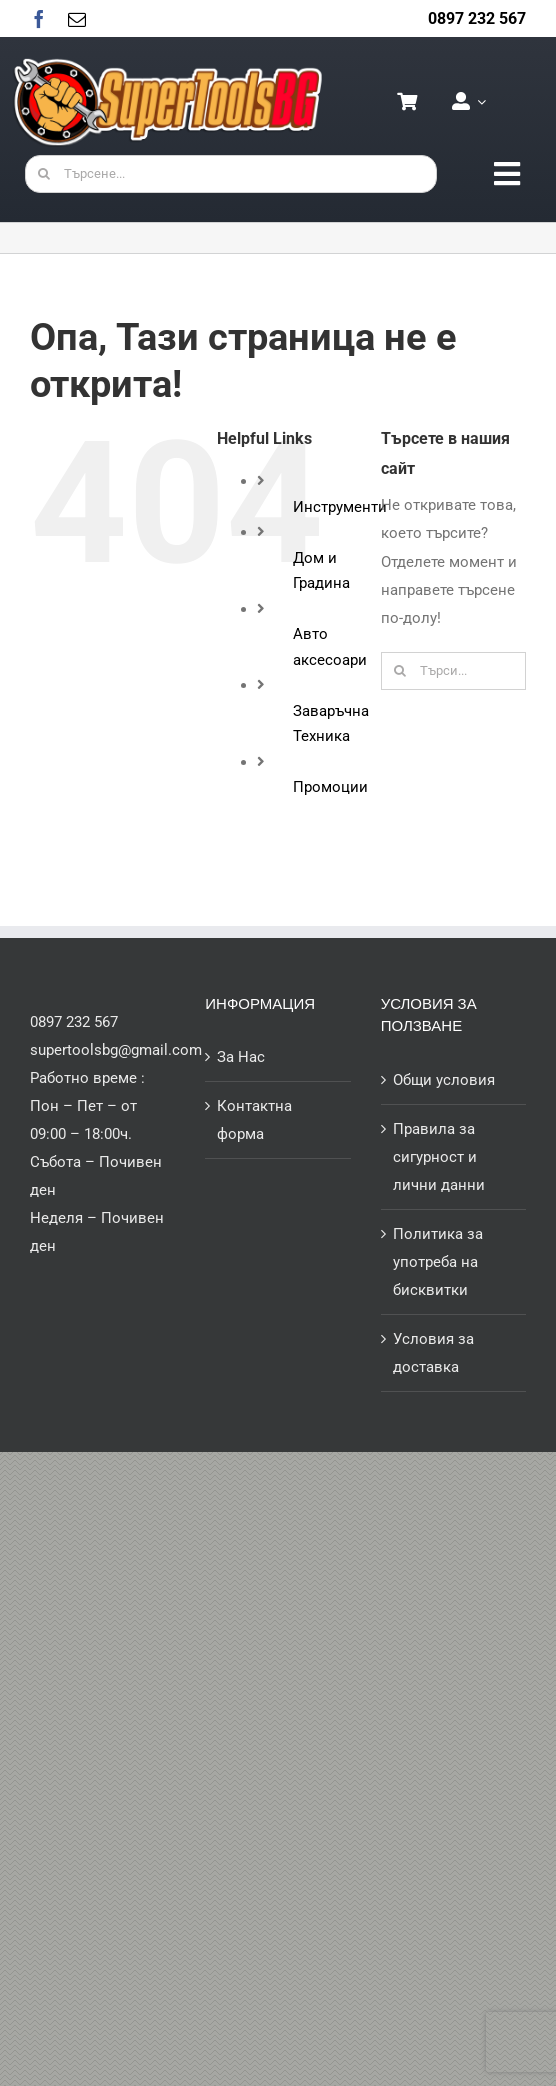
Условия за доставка (433, 1353)
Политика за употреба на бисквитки (438, 1262)
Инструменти (340, 507)
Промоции (330, 787)
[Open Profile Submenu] (478, 102)
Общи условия (444, 1080)
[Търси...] (453, 671)
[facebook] (39, 19)
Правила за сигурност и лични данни (439, 1157)
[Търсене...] (231, 174)
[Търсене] (44, 174)
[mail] (77, 19)
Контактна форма (254, 1120)
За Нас (241, 1057)
